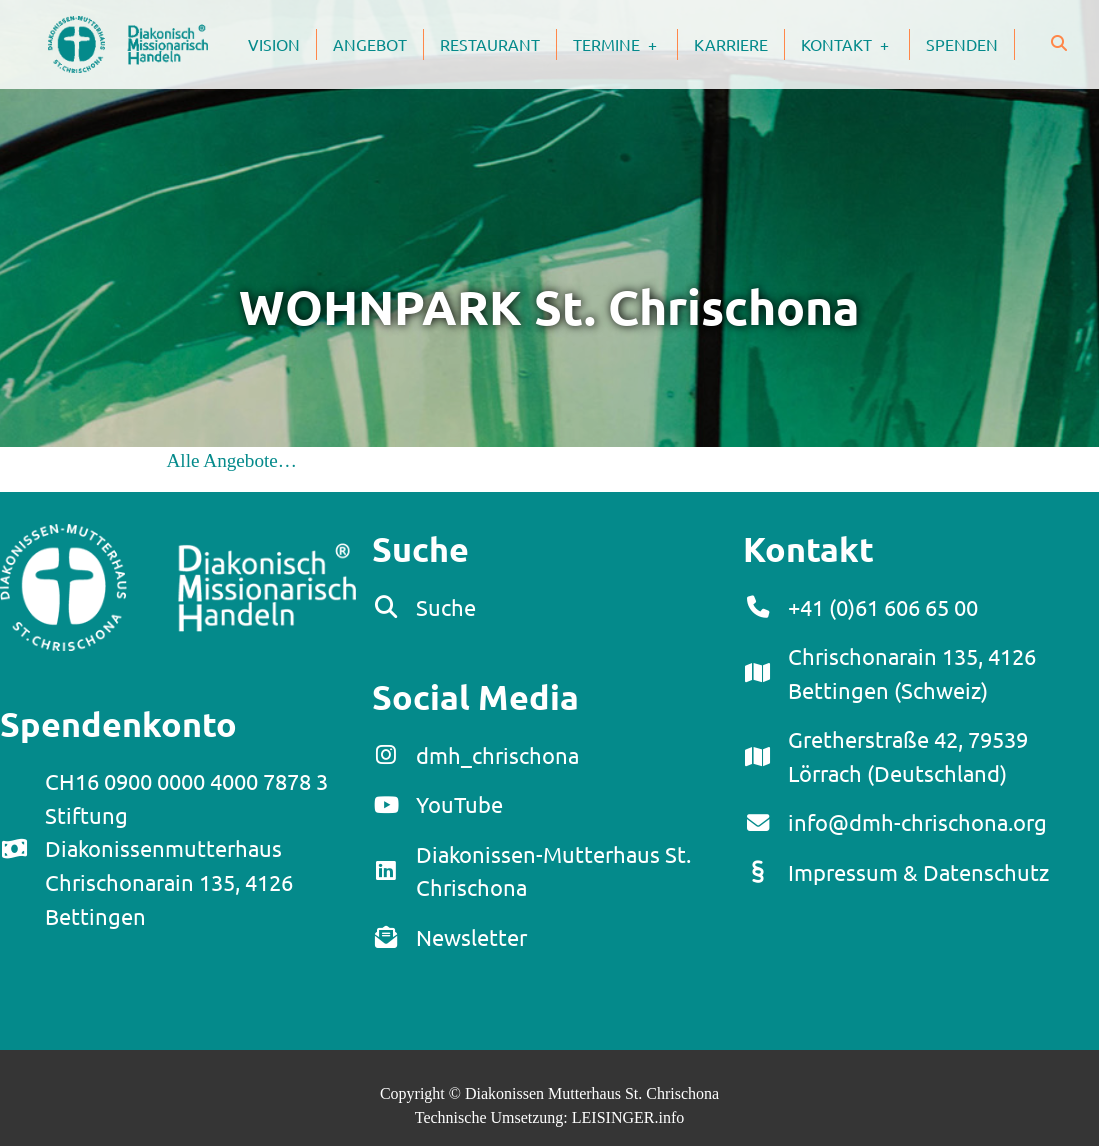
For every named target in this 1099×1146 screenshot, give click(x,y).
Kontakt (855, 44)
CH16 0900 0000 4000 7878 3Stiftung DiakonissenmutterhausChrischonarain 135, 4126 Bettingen (186, 848)
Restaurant (490, 44)
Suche (446, 607)
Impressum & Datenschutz (918, 872)
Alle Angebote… (232, 460)
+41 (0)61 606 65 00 (883, 607)
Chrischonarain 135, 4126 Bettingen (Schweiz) (912, 673)
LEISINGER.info (628, 1117)
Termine (625, 44)
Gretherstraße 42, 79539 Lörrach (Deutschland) (908, 756)
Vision (274, 44)
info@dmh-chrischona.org (917, 822)
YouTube (459, 804)
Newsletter (471, 937)
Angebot (370, 44)
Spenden (962, 44)
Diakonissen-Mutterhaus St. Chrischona (553, 871)
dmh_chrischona (497, 755)
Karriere (731, 44)
